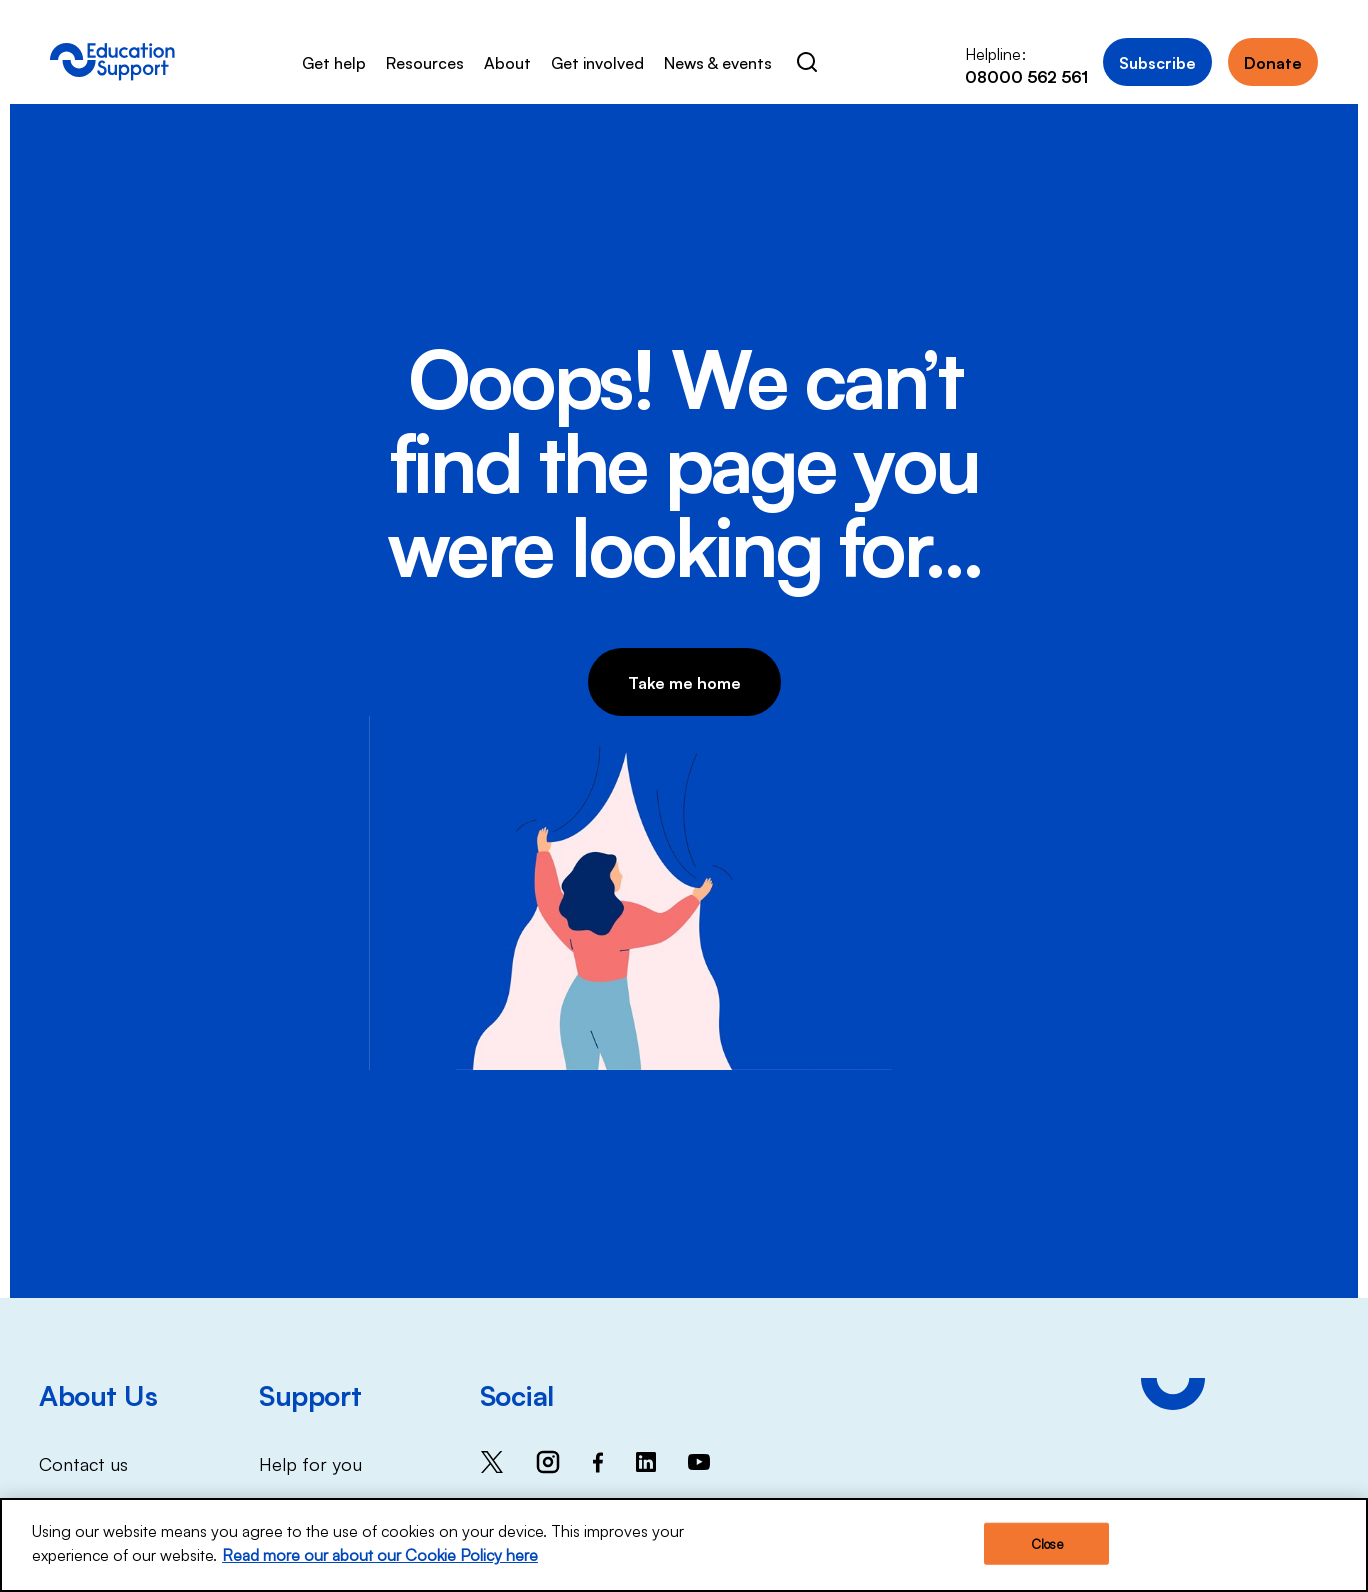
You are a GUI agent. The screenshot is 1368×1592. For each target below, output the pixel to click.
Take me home (684, 682)
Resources (425, 62)
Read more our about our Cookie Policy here (380, 1558)
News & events (718, 62)
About (507, 62)
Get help (334, 62)
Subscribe (1157, 62)
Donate (1273, 62)
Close (1047, 1547)
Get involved (597, 62)
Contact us (83, 1463)
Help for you (310, 1463)
